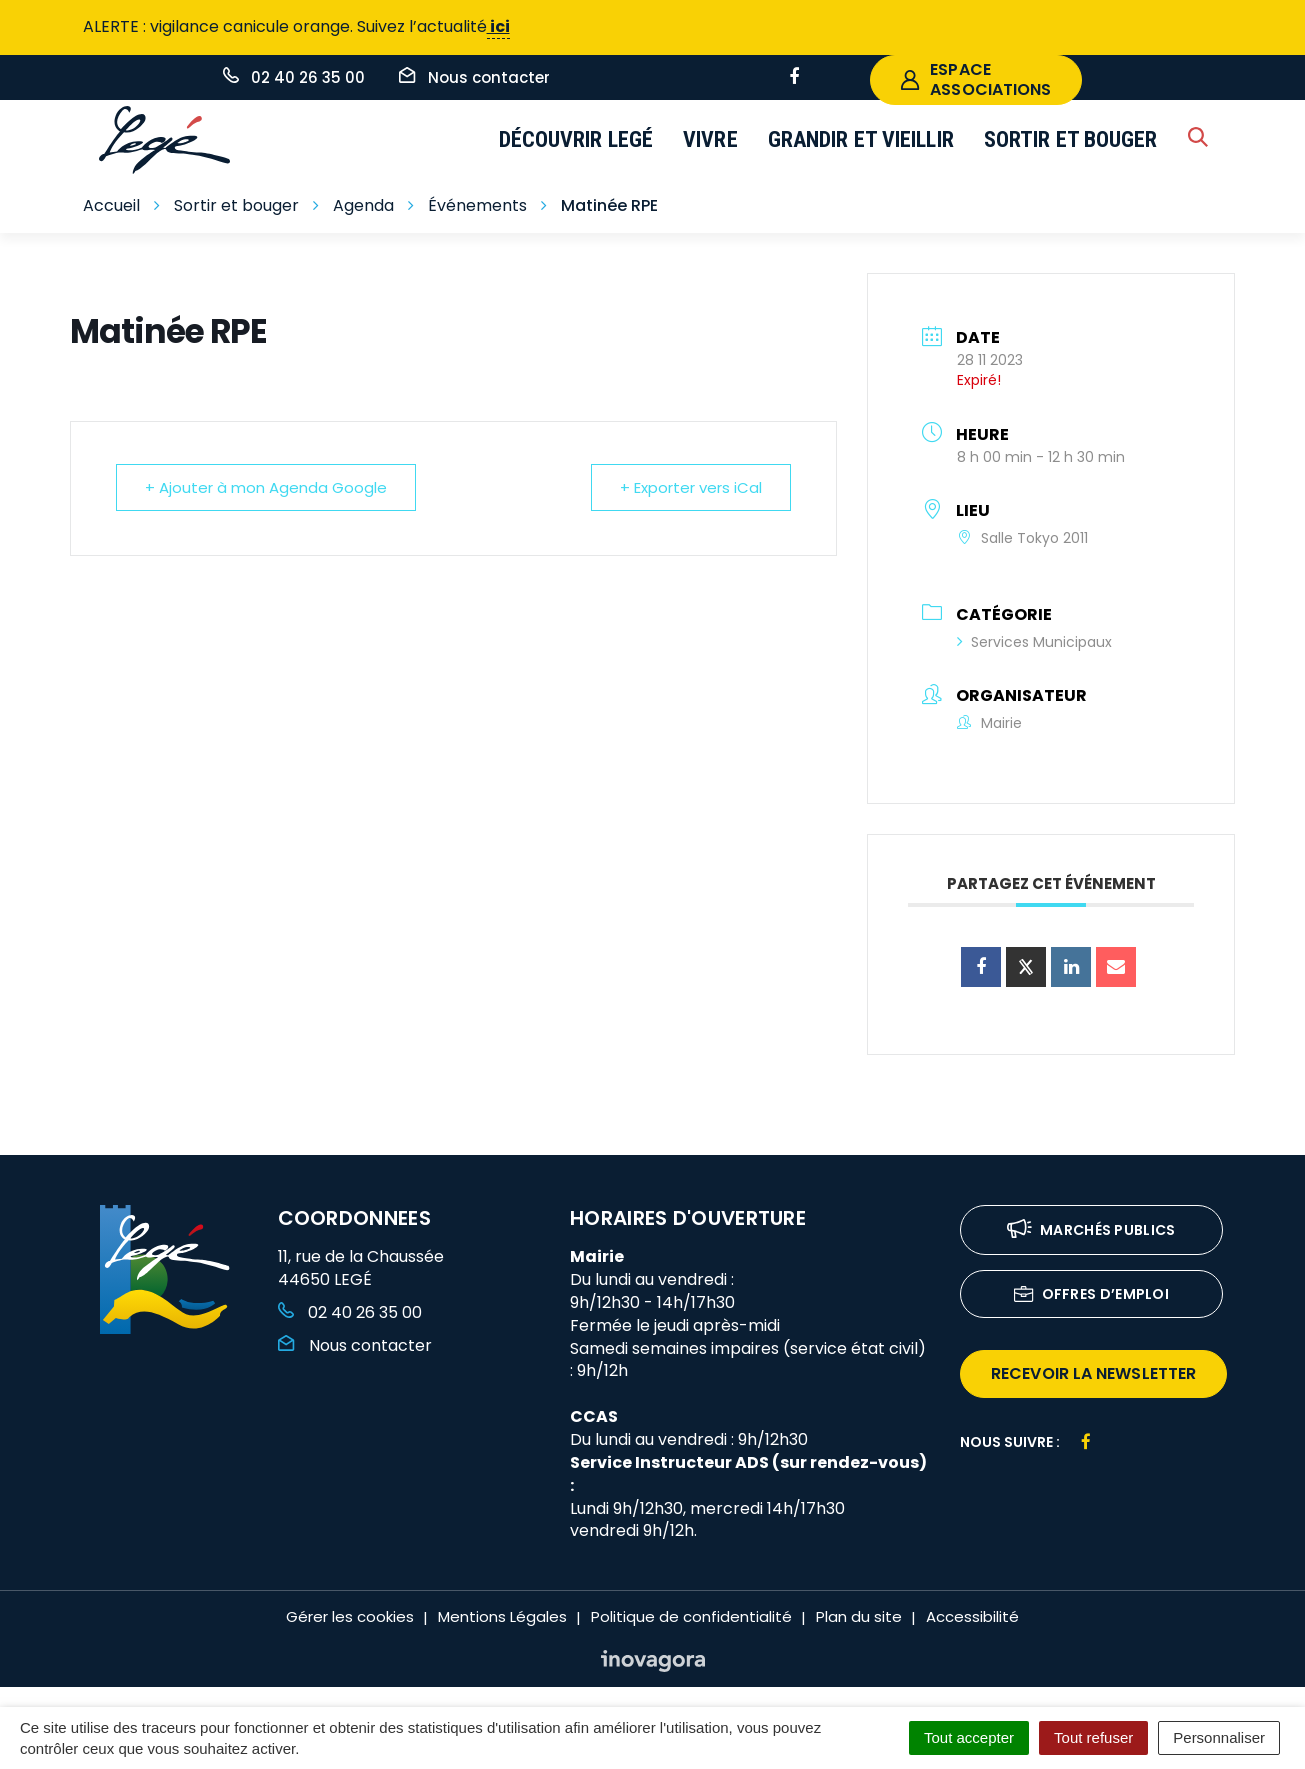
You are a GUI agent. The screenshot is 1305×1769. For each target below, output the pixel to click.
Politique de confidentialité (691, 1616)
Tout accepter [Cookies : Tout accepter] (969, 1737)
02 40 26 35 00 (350, 1312)
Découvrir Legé (576, 139)
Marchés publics (1091, 1231)
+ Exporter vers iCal (691, 487)
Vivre (710, 139)
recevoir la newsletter (1093, 1373)
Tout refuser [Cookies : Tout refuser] (1093, 1737)
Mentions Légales (502, 1616)
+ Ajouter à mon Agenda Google (266, 487)
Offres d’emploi (1092, 1295)
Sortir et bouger (1071, 139)
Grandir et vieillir (861, 139)
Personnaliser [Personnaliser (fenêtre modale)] (1219, 1737)
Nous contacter (355, 1345)
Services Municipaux (1034, 642)
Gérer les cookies (350, 1616)
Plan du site (859, 1616)
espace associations (976, 79)
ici (498, 26)
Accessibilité (972, 1616)
